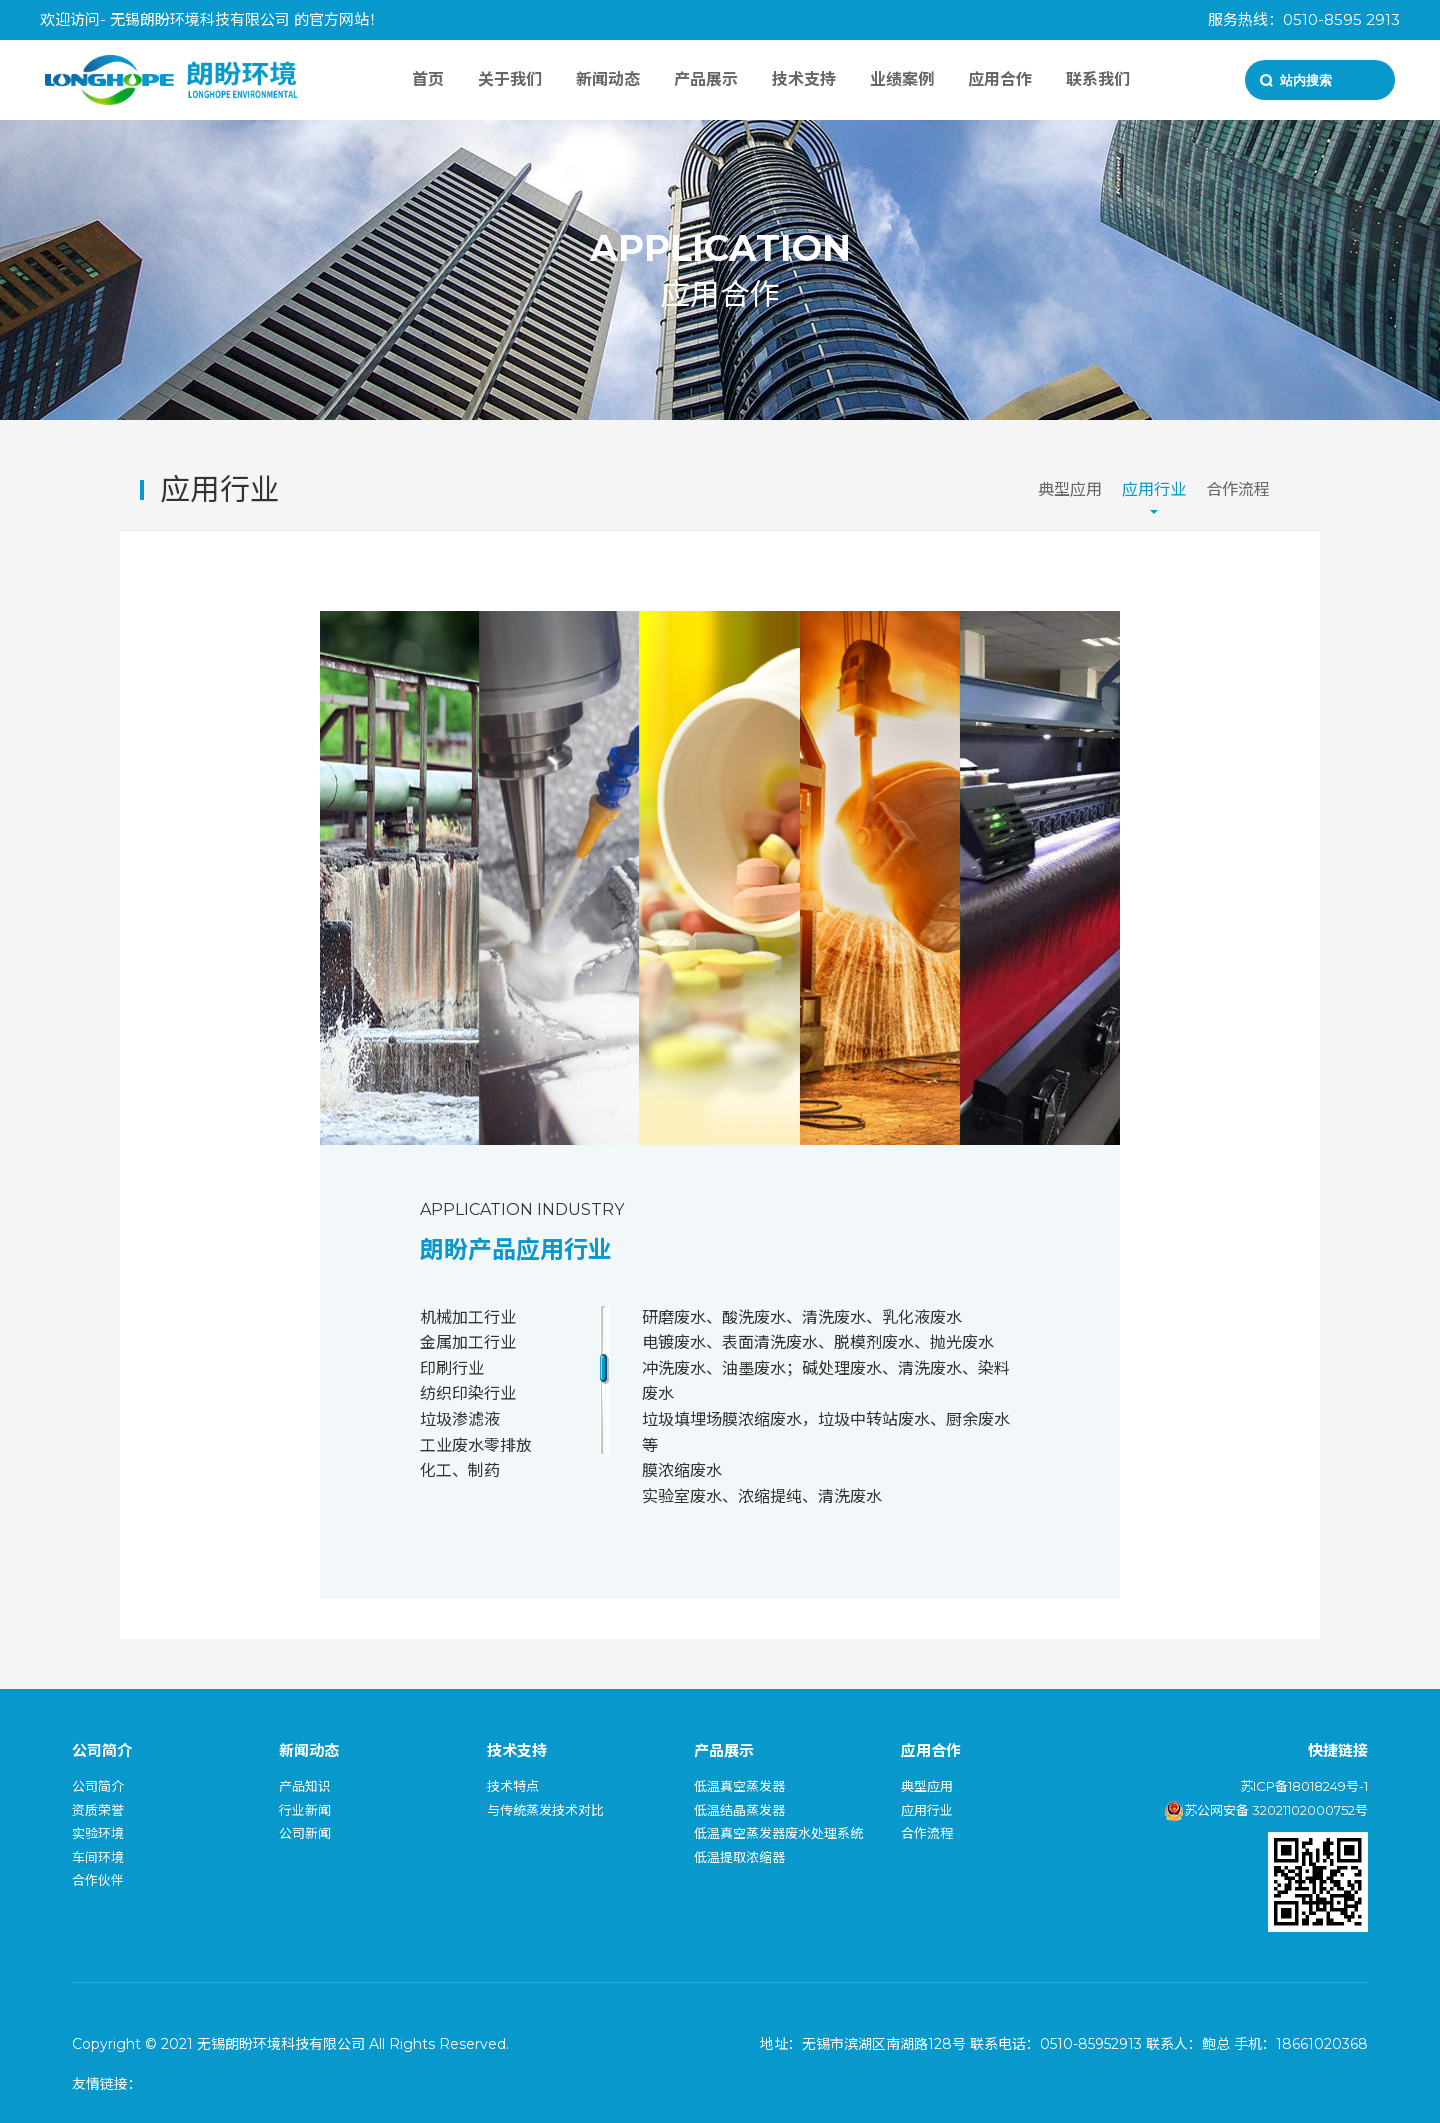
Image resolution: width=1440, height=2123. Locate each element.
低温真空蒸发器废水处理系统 (778, 1833)
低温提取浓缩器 (739, 1857)
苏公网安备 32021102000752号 (1266, 1810)
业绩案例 (902, 79)
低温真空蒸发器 (739, 1786)
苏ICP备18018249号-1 (1304, 1786)
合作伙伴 (98, 1880)
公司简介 (98, 1786)
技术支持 (804, 79)
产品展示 (706, 79)
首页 (428, 79)
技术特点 (513, 1786)
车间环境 (98, 1857)
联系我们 (1098, 79)
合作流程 (1238, 489)
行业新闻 (305, 1810)
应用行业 (1154, 489)
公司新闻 (305, 1833)
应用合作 (1000, 79)
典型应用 (1070, 489)
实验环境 (98, 1833)
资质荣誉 (98, 1810)
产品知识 (305, 1786)
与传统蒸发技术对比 (545, 1810)
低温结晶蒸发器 (739, 1810)
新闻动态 (608, 79)
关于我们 (510, 79)
